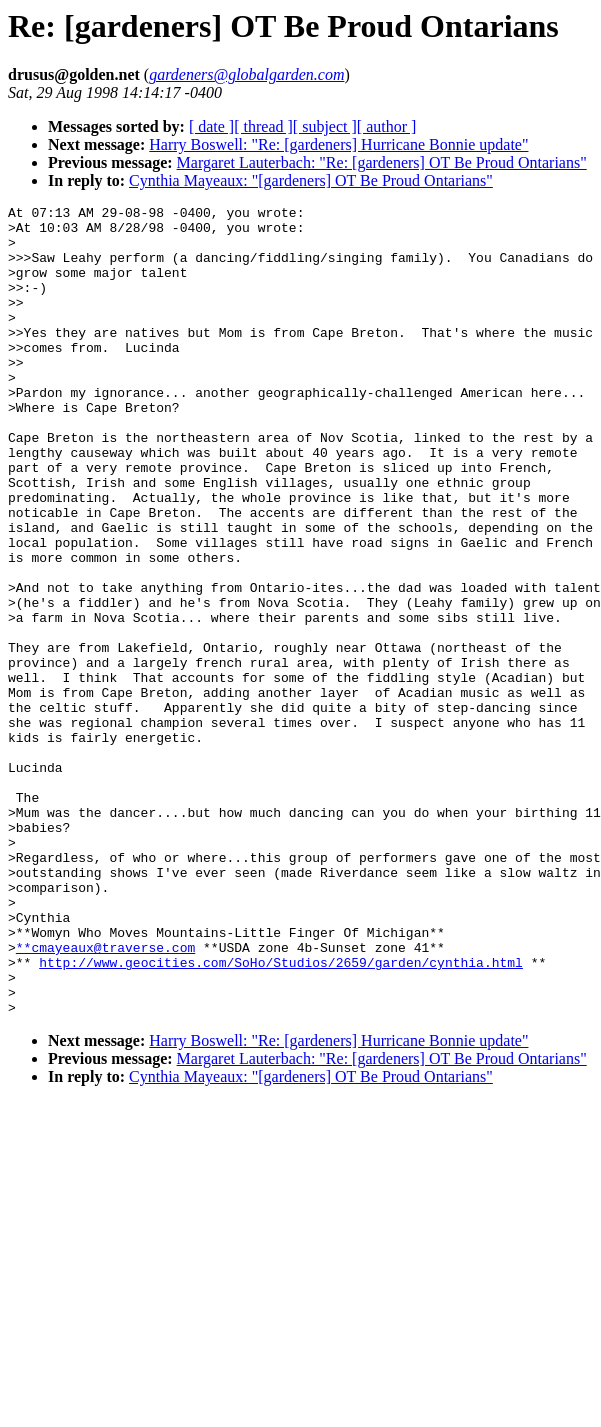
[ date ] (211, 126)
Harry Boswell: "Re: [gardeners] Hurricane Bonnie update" (338, 144)
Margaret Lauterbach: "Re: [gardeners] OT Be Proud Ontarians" (382, 162)
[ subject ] (325, 126)
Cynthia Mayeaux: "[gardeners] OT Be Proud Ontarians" (311, 180)
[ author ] (387, 126)
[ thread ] (263, 126)
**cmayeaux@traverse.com (105, 1097)
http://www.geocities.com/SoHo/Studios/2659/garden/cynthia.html (281, 1115)
